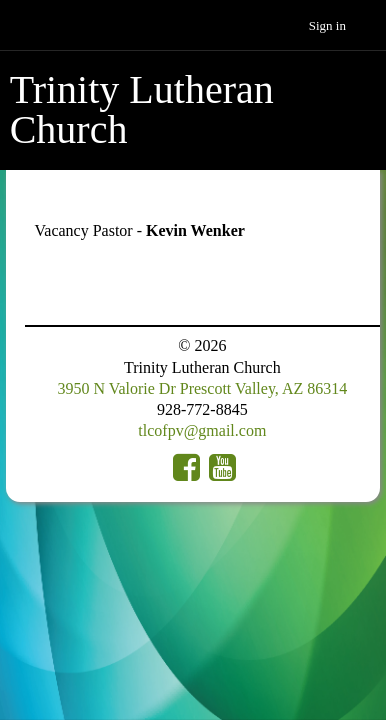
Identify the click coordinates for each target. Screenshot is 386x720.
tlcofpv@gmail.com (202, 430)
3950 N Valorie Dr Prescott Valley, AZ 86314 (202, 388)
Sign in (327, 25)
